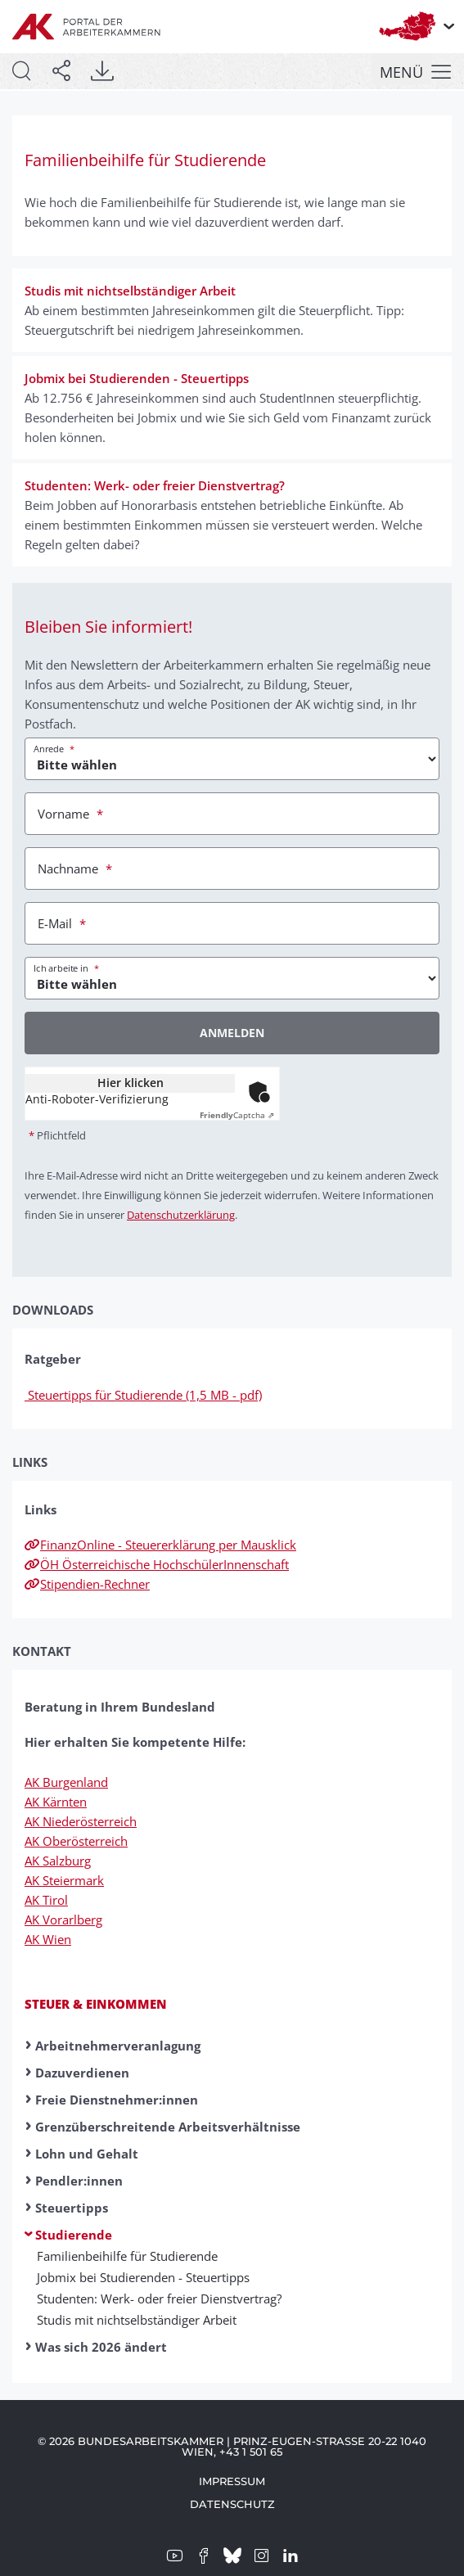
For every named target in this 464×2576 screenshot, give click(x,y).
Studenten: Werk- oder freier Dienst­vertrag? (159, 2298)
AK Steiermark (64, 1880)
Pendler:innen (79, 2180)
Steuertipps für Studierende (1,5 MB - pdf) (143, 1395)
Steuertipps (71, 2207)
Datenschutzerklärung (181, 1214)
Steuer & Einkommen (96, 2004)
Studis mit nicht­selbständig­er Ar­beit (137, 2319)
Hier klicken (130, 1082)
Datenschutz (232, 2504)
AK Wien (48, 1939)
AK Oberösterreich (76, 1841)
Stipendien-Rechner (87, 1584)
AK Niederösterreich (81, 1821)
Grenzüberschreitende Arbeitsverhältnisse (167, 2126)
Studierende (73, 2234)
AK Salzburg (58, 1860)
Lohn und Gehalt (86, 2153)
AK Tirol (46, 1900)
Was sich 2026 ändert (101, 2347)
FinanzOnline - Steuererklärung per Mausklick (160, 1544)
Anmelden (232, 1032)
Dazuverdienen (82, 2072)
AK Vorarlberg (63, 1919)
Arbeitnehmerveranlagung (117, 2045)
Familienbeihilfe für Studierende (127, 2256)
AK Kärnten (56, 1801)
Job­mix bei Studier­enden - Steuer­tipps (143, 2277)
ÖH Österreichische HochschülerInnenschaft (157, 1564)
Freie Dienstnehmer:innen (116, 2099)
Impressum (232, 2481)
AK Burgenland (66, 1782)
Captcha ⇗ (237, 1115)
